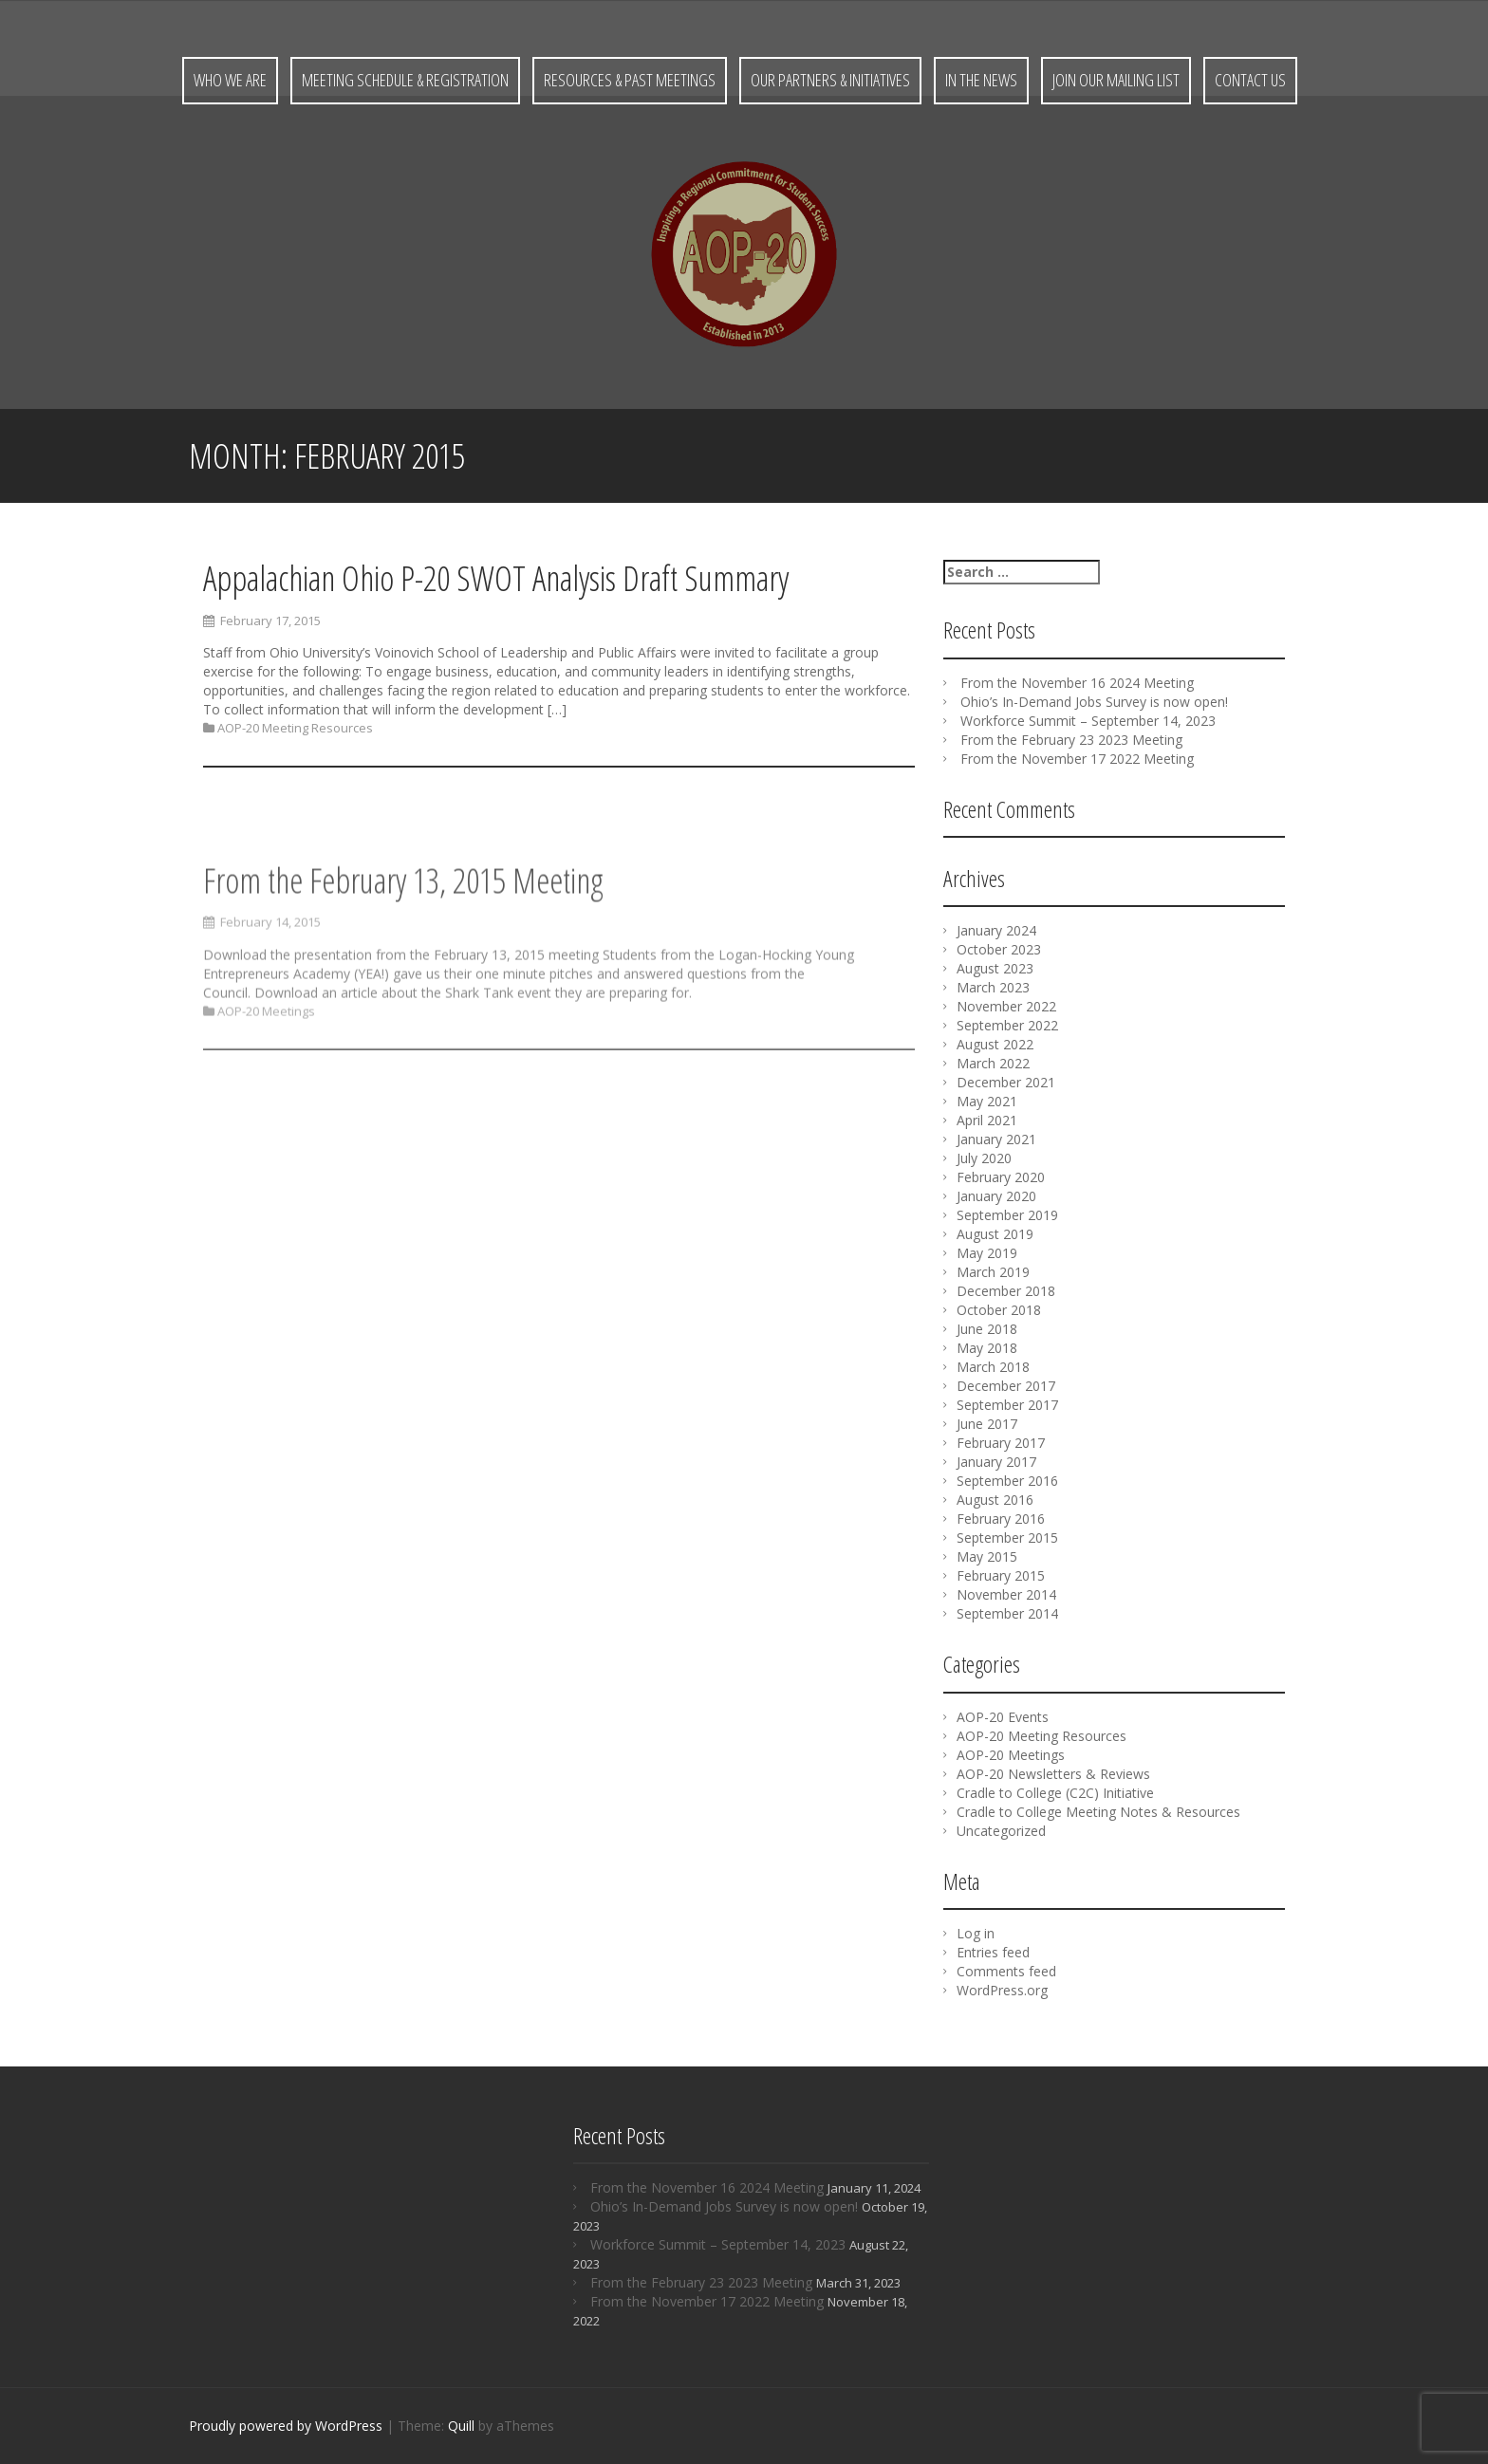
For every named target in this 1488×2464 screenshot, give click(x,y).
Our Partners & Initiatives (830, 79)
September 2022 (1007, 1025)
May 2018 (987, 1348)
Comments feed (1006, 1971)
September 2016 (1007, 1481)
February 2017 (1001, 1443)
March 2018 (993, 1367)
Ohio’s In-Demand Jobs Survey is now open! (1094, 702)
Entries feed (993, 1952)
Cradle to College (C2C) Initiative (1055, 1793)
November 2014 (1006, 1594)
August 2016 (995, 1500)
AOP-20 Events (1003, 1717)
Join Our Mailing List (1116, 79)
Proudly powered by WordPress (285, 2426)
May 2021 (987, 1101)
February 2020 (1001, 1177)
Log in (976, 1933)
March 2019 (993, 1272)
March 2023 (993, 987)
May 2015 (987, 1556)
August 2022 (995, 1044)
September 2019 (1007, 1215)
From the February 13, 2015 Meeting (403, 996)
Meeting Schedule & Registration (405, 79)
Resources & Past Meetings (630, 79)
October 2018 (999, 1310)
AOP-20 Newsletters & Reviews (1053, 1774)
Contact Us (1250, 79)
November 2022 (1006, 1006)
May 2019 (987, 1253)
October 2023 (999, 949)
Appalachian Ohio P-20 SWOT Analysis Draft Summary (496, 581)
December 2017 (1006, 1386)
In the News (981, 79)
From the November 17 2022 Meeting (1077, 759)
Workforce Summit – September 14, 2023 (1088, 721)
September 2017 (1007, 1405)
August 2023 (995, 968)
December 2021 (1006, 1082)
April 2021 (987, 1120)
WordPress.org (1002, 1990)
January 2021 (996, 1139)
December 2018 (1006, 1291)
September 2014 (1007, 1613)
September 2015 (1007, 1537)
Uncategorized (1001, 1831)
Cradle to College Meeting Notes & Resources (1098, 1812)
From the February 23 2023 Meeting (1071, 740)
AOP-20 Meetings (266, 1127)
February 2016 (1001, 1519)
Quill (461, 2426)
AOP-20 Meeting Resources (295, 730)
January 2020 (996, 1196)
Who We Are (230, 79)
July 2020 (984, 1158)
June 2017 (987, 1424)
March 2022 (993, 1063)
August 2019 (995, 1234)
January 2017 (996, 1462)
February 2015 (1001, 1575)
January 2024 (996, 930)
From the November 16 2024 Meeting (1077, 683)
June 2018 (987, 1329)
